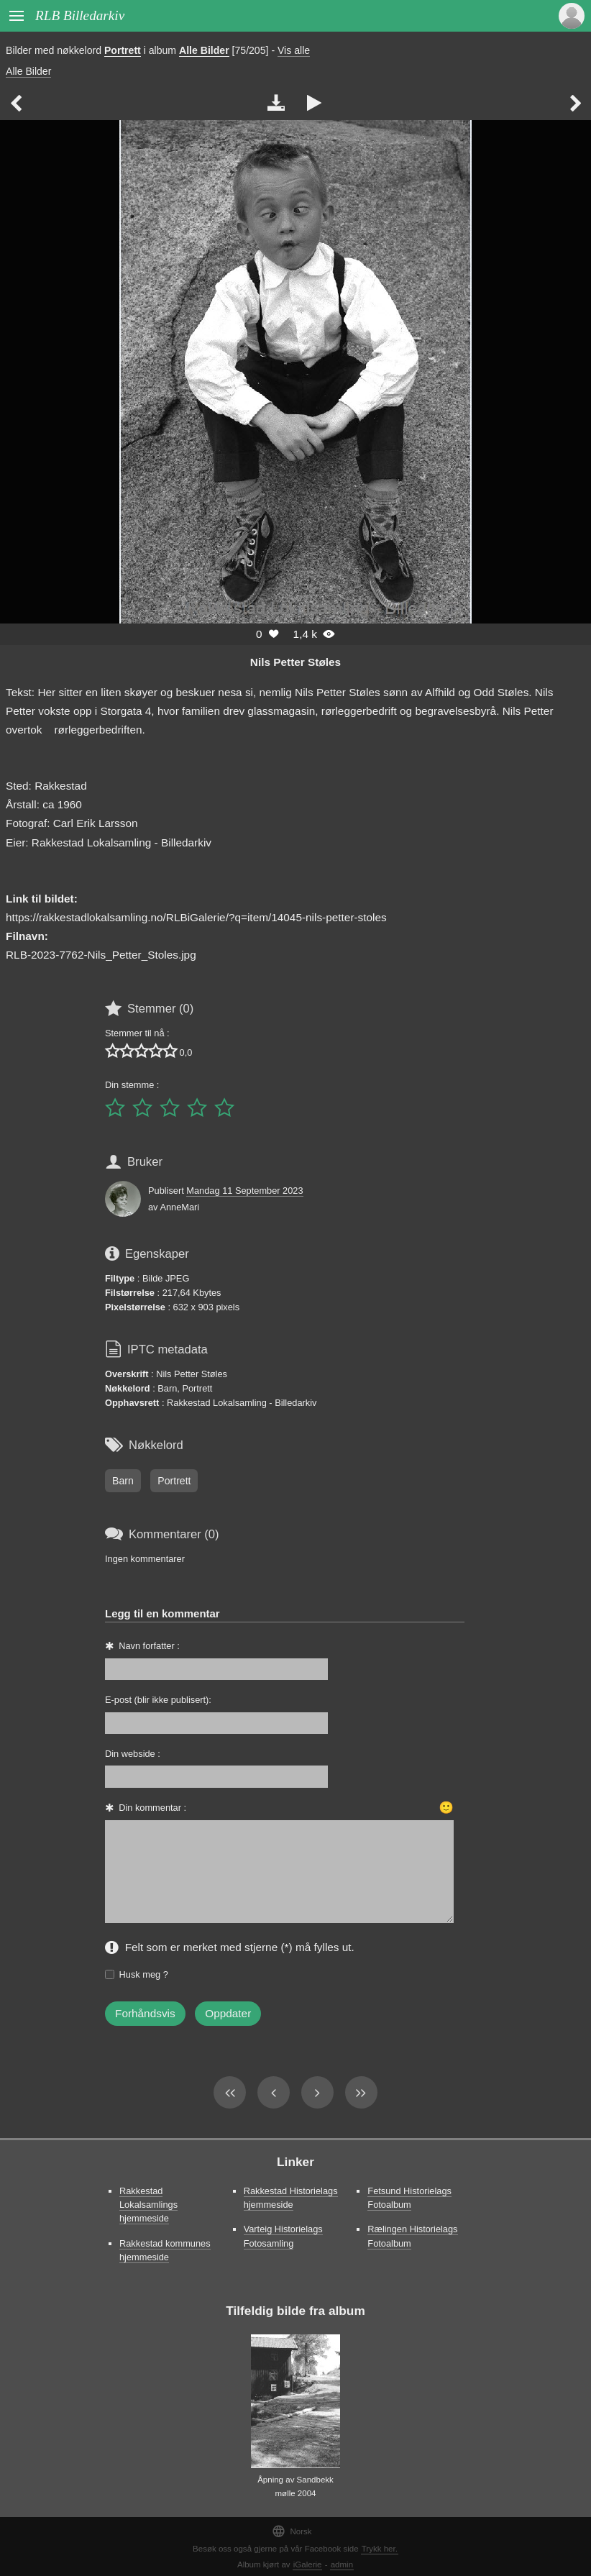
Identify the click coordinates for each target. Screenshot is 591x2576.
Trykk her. (380, 2548)
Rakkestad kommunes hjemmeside (165, 2250)
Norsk (291, 2531)
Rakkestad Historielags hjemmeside (291, 2198)
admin (342, 2564)
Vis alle (294, 50)
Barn (123, 1480)
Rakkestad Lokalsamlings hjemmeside (148, 2205)
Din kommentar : (152, 1807)
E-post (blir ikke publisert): (158, 1699)
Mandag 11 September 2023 (244, 1190)
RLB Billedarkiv (79, 15)
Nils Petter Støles (295, 662)
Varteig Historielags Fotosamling (283, 2236)
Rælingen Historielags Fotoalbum (412, 2236)
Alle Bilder (204, 50)
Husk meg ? (143, 1974)
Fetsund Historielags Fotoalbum (409, 2198)
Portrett (122, 50)
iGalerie (307, 2564)
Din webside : (132, 1753)
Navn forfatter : (149, 1645)
